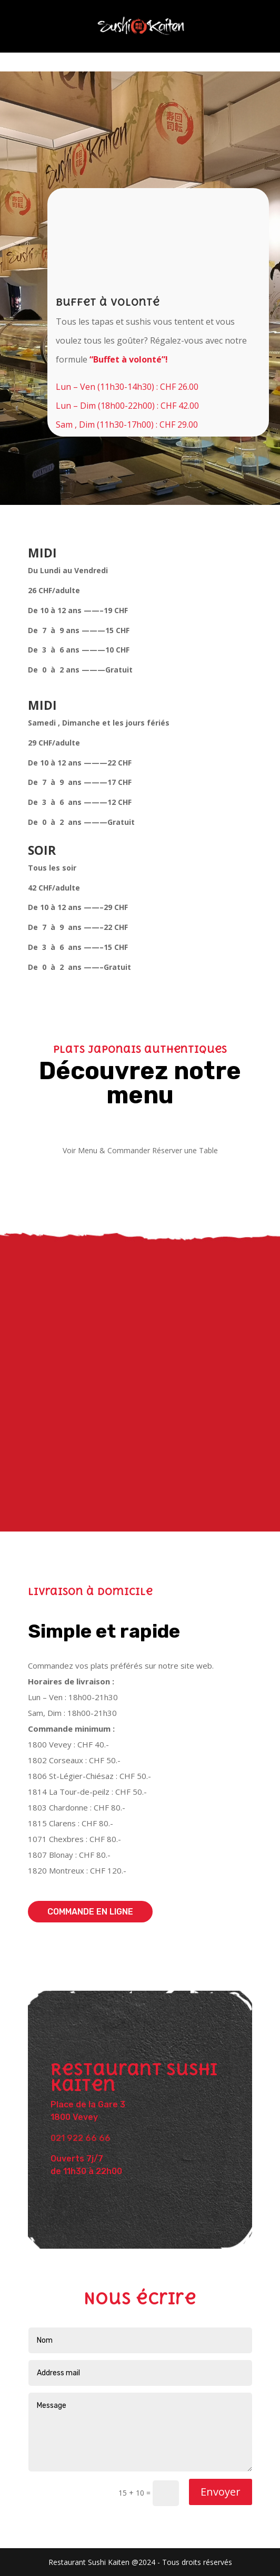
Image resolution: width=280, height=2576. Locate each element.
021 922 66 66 (81, 2138)
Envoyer (221, 2492)
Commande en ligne (90, 1912)
